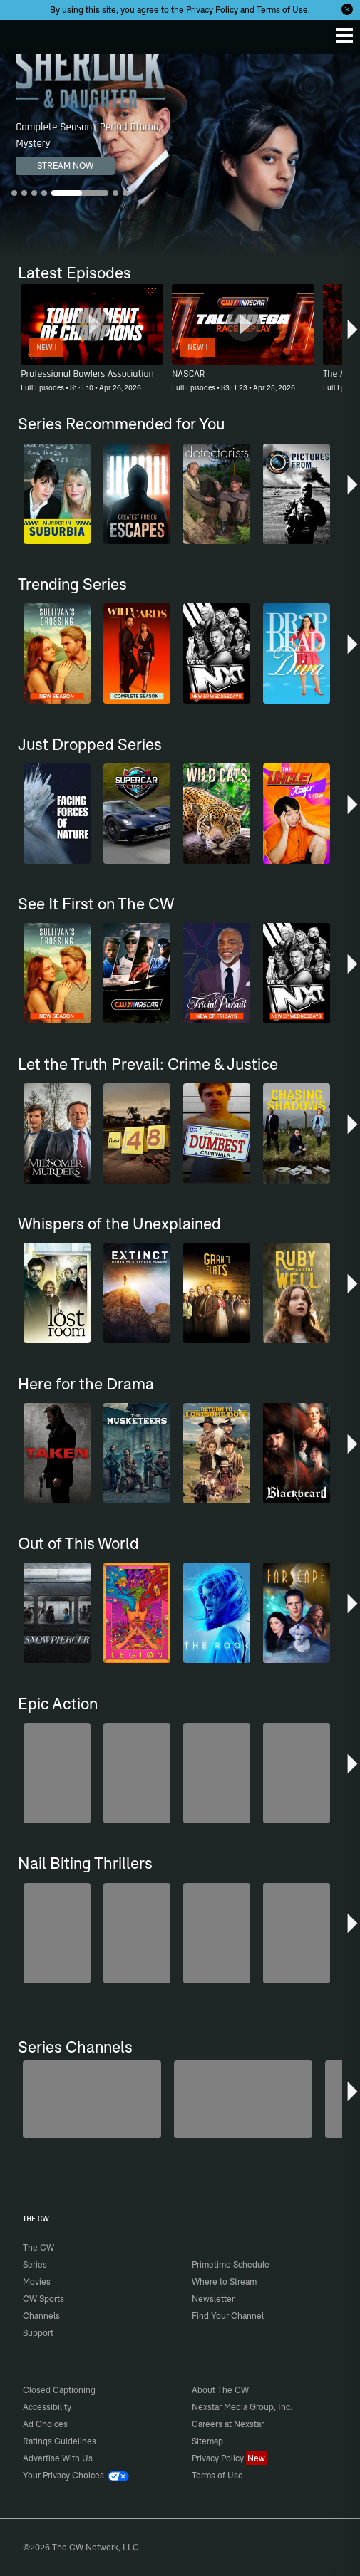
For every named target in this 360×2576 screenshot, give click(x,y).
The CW (25, 33)
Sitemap (207, 2441)
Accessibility (47, 2407)
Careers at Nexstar (228, 2424)
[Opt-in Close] (347, 9)
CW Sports (43, 2298)
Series (35, 2264)
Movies (37, 2281)
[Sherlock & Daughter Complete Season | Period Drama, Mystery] (180, 155)
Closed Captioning (59, 2389)
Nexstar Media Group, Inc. (242, 2407)
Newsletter (213, 2298)
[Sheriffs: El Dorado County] (243, 2099)
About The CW (220, 2389)
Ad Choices (45, 2424)
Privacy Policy (212, 9)
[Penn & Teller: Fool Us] (92, 2099)
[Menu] (344, 35)
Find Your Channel (228, 2315)
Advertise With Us (58, 2458)
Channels (41, 2315)
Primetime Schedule (230, 2264)
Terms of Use (282, 9)
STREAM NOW (65, 165)
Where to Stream (224, 2281)
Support (38, 2332)
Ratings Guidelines (59, 2441)
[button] (352, 334)
